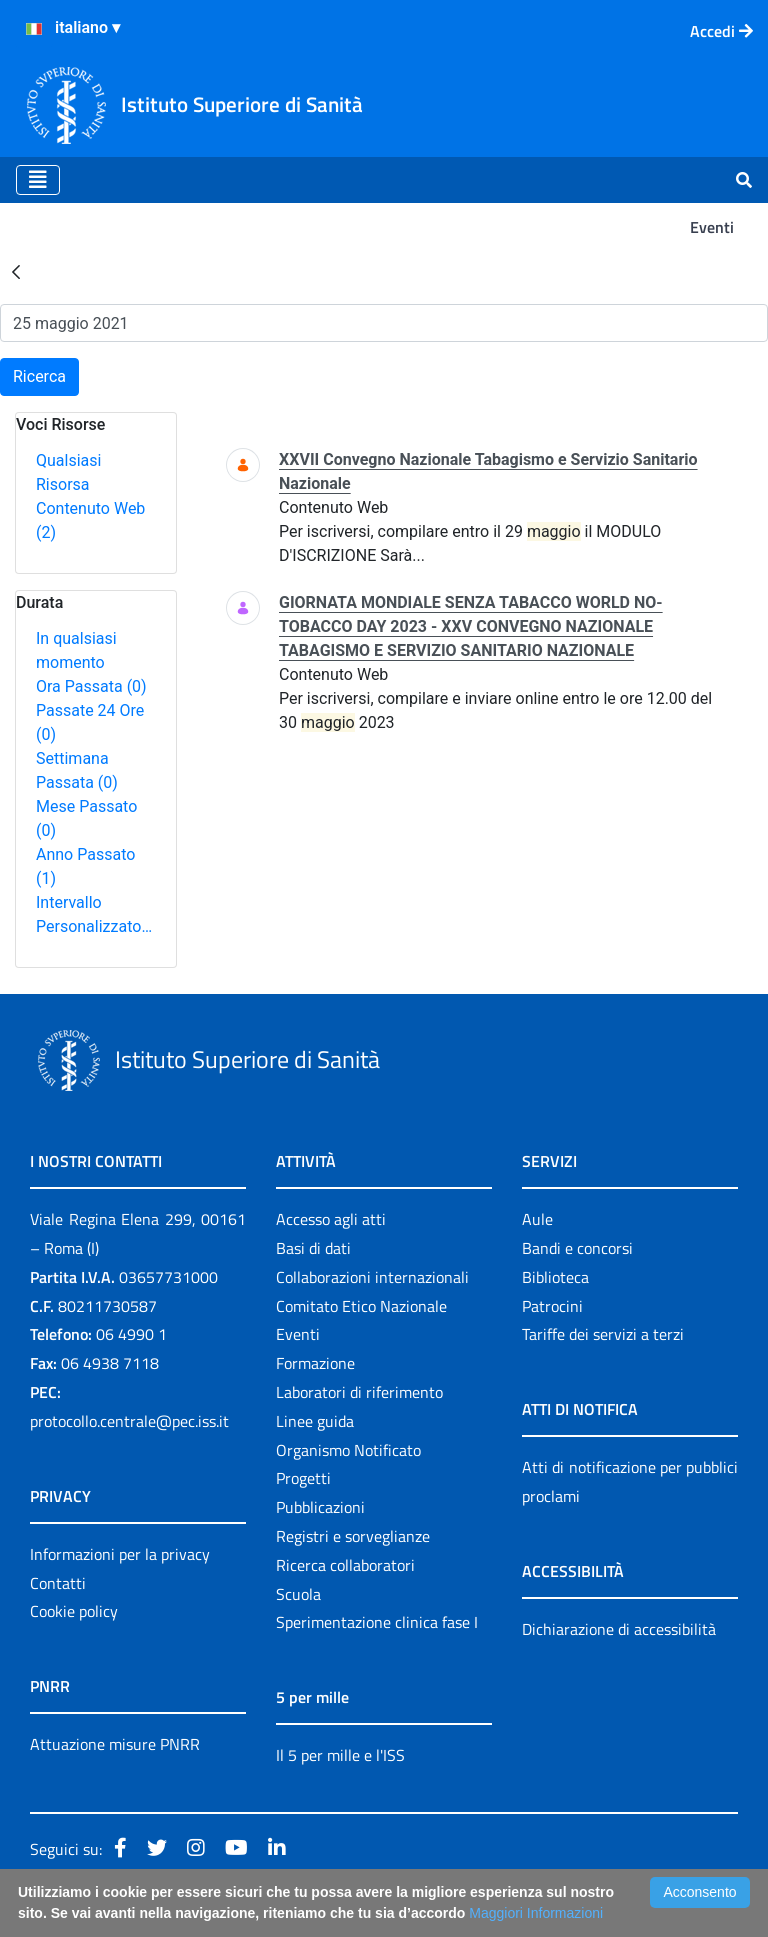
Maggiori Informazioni (536, 1913)
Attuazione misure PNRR (115, 1744)
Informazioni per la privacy (120, 1554)
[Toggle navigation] (38, 180)
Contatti (58, 1583)
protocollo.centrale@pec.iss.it (129, 1421)
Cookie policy (74, 1611)
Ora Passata (91, 686)
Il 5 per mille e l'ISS (340, 1755)
